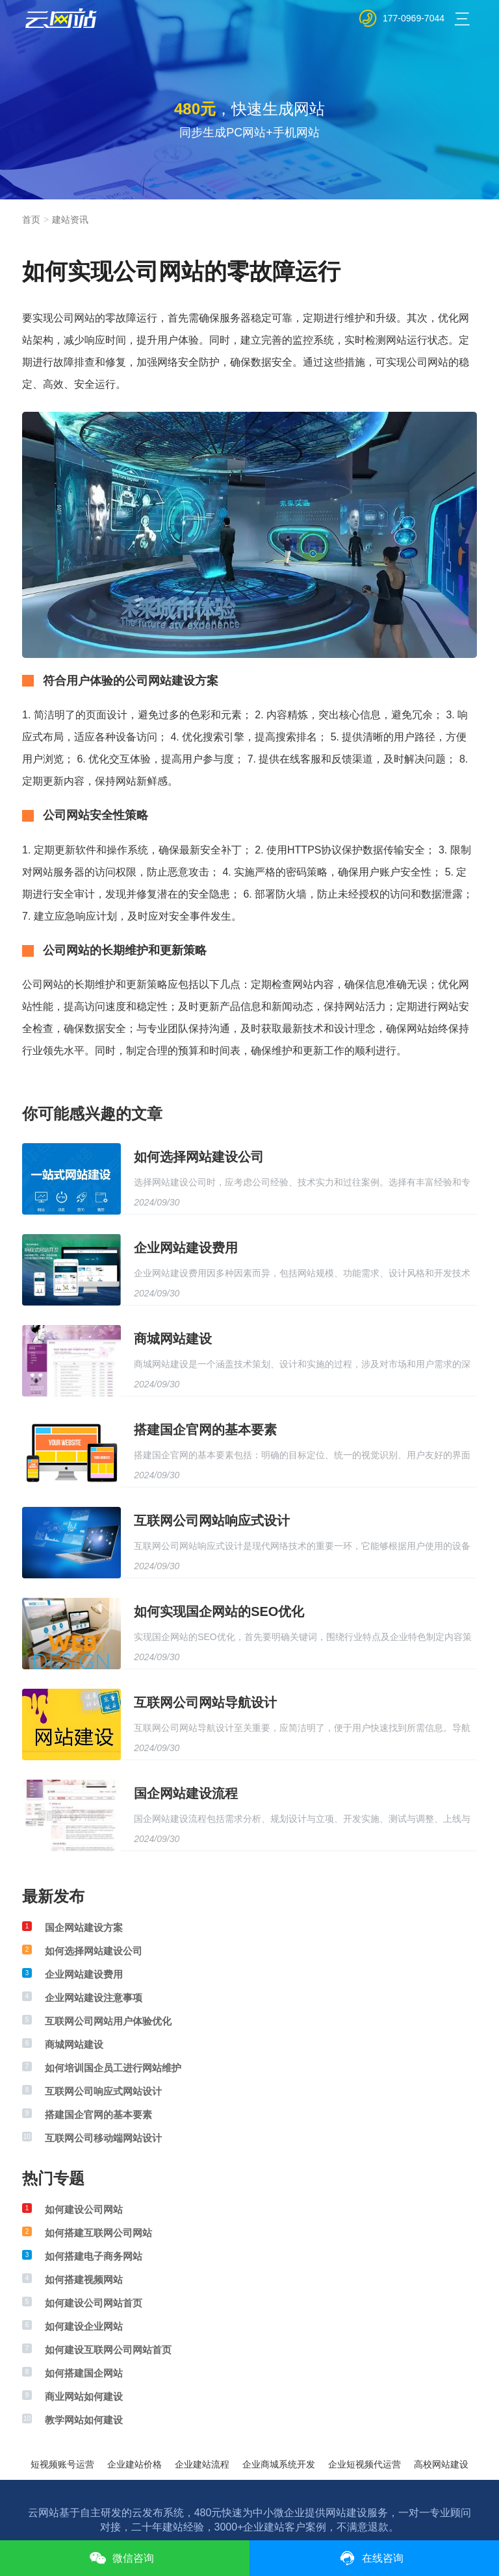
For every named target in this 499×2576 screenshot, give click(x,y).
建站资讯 (70, 219)
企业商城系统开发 (278, 2464)
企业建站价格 (134, 2464)
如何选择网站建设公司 (199, 1157)
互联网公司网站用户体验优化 (108, 2021)
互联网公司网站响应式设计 (212, 1520)
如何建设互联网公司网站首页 (108, 2349)
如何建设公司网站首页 (93, 2302)
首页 (31, 219)
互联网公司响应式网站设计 (103, 2091)
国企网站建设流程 (186, 1793)
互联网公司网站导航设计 (205, 1702)
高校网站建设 (441, 2464)
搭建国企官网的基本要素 (205, 1429)
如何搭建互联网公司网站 (98, 2232)
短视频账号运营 (62, 2464)
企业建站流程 (202, 2464)
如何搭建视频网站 (84, 2279)
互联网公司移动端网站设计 (103, 2137)
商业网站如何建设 (84, 2396)
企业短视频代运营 (364, 2464)
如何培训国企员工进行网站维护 (113, 2067)
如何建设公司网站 (84, 2209)
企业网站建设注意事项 (93, 1997)
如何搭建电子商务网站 (93, 2256)
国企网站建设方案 (84, 1927)
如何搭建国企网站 (84, 2373)
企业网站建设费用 (186, 1248)
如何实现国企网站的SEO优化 (219, 1611)
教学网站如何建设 (84, 2419)
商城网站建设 (173, 1339)
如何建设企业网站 (84, 2326)
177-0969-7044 (413, 18)
